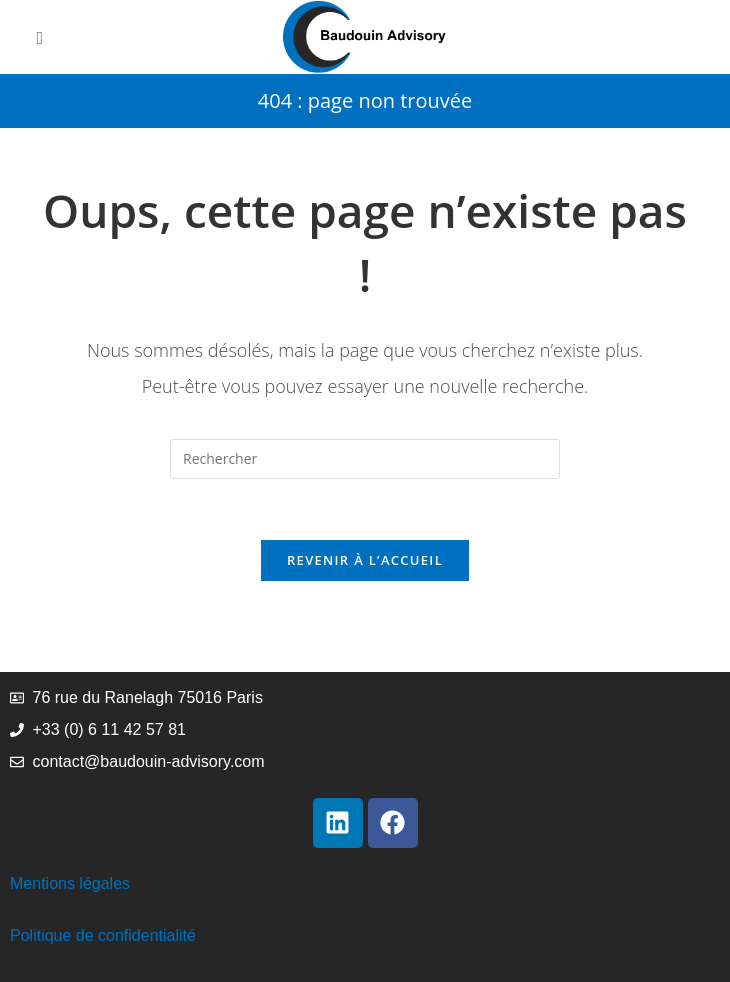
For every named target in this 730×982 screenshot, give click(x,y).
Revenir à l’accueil (365, 560)
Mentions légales (70, 883)
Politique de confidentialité (103, 935)
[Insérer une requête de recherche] (365, 459)
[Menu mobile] (40, 37)
